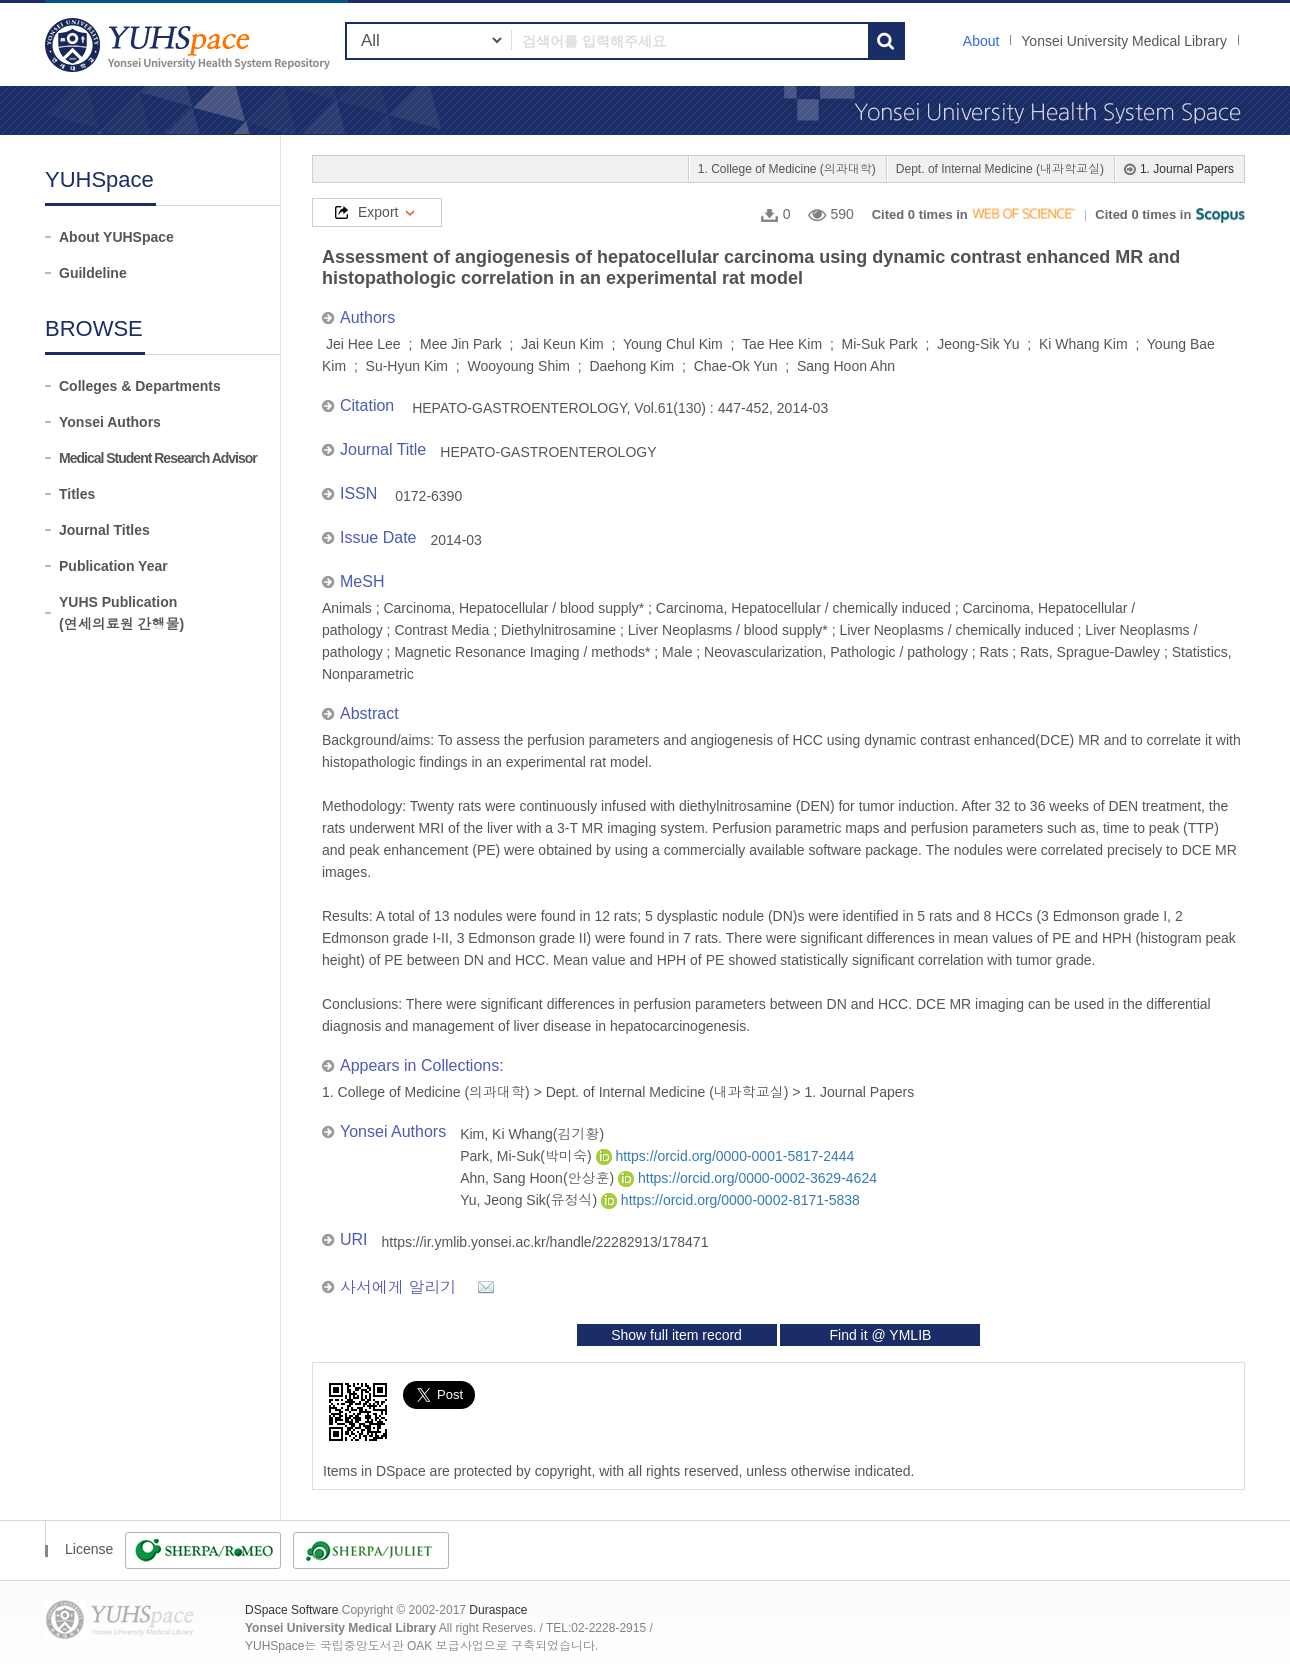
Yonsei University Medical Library (1124, 41)
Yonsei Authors (110, 422)
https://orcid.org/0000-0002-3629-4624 (747, 1178)
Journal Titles (104, 530)
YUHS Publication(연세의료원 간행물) (121, 613)
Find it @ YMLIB (880, 1335)
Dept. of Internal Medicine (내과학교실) (1000, 169)
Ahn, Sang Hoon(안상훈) (539, 1178)
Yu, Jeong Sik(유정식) (530, 1200)
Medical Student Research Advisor (158, 458)
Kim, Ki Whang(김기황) (532, 1134)
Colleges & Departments (140, 386)
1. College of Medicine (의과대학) (787, 169)
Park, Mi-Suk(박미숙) (527, 1156)
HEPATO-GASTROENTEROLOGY (548, 452)
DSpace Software (291, 1610)
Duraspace (498, 1610)
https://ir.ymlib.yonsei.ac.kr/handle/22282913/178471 (545, 1242)
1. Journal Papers (1187, 169)
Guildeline (93, 273)
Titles (77, 494)
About (981, 41)
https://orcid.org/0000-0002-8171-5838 (730, 1200)
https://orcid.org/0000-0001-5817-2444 (725, 1156)
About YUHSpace (116, 237)
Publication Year (113, 566)
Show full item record (676, 1335)
